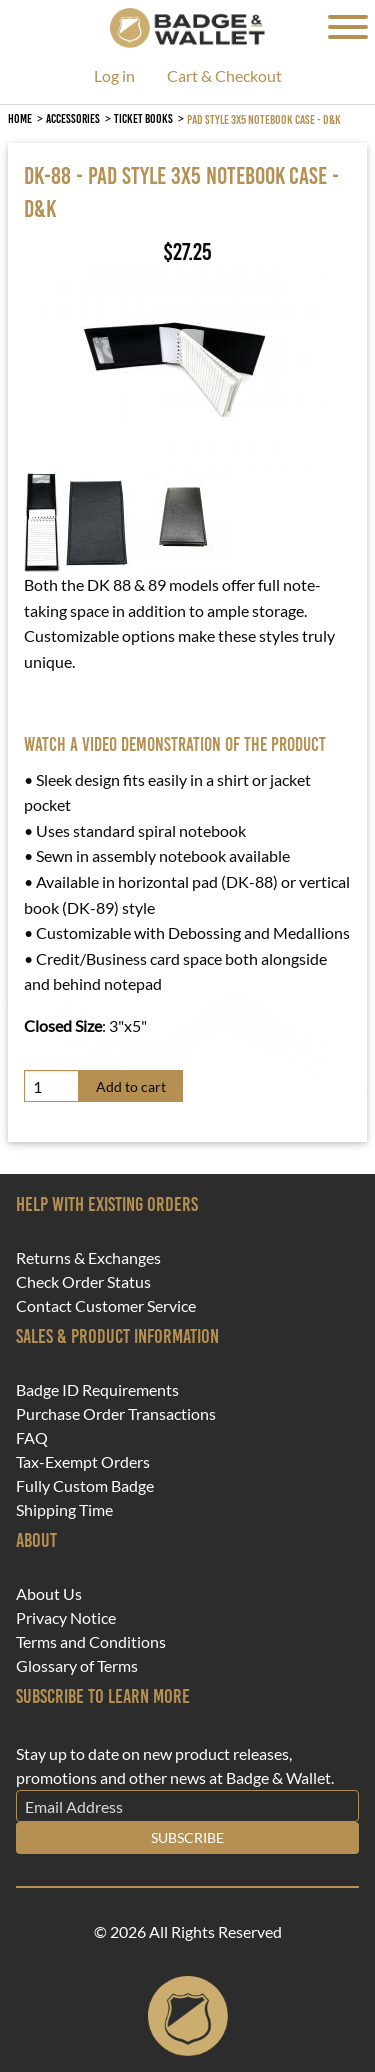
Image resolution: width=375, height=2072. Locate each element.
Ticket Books (143, 118)
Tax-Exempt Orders (83, 1462)
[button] (174, 368)
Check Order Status (83, 1282)
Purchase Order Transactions (116, 1414)
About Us (49, 1594)
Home (20, 118)
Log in (114, 76)
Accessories (73, 118)
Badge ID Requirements (97, 1390)
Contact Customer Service (106, 1306)
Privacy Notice (66, 1618)
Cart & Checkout (224, 76)
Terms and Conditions (91, 1642)
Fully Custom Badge (85, 1486)
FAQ (32, 1438)
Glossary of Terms (77, 1666)
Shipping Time (64, 1510)
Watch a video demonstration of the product (175, 744)
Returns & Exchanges (88, 1258)
